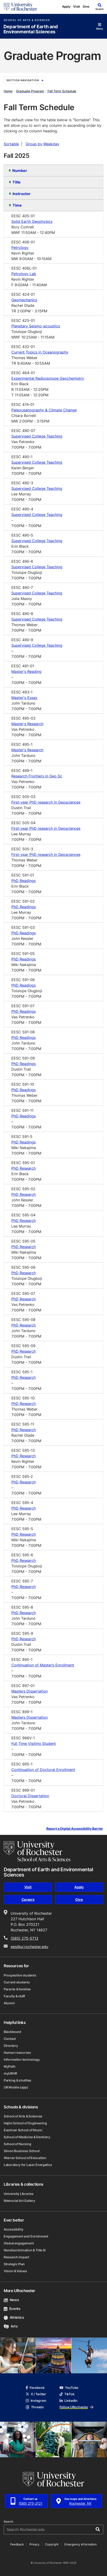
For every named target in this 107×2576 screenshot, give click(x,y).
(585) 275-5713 (24, 1938)
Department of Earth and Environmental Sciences (30, 29)
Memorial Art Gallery (19, 2200)
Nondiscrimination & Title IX (25, 2250)
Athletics (14, 2317)
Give (86, 6)
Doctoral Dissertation (30, 1795)
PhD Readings (23, 880)
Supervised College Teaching (36, 436)
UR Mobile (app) (16, 2087)
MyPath (9, 2066)
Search (8, 2521)
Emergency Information (80, 2544)
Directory (11, 2045)
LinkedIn (69, 2400)
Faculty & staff (14, 1996)
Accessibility (13, 2229)
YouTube (69, 2387)
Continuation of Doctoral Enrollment (43, 1769)
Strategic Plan (14, 2264)
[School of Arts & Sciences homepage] (37, 1851)
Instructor (22, 193)
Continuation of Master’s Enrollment (42, 1665)
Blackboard (12, 2031)
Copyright (52, 2544)
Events (12, 2308)
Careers (28, 1899)
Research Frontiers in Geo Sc (36, 776)
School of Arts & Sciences (27, 20)
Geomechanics (24, 299)
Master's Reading (26, 671)
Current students (17, 1982)
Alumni (9, 2003)
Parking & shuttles (17, 2080)
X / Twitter (36, 2394)
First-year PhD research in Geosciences (45, 802)
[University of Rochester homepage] (20, 7)
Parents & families (17, 1989)
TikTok (67, 2394)
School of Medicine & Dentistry (27, 2137)
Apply (66, 6)
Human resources (17, 2052)
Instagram (36, 2400)
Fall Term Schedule (61, 91)
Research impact (16, 2257)
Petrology (19, 247)
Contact (10, 2038)
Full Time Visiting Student (33, 1743)
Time (17, 205)
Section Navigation (25, 80)
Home (8, 91)
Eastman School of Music (23, 2130)
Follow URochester (76, 2407)
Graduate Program (30, 91)
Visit (76, 6)
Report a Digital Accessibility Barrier (74, 1828)
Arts (10, 2326)
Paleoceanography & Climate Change (44, 410)
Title (17, 182)
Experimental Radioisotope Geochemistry (47, 378)
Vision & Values (15, 2271)
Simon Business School (22, 2151)
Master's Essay (24, 697)
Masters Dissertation (29, 1691)
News (11, 2299)
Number (19, 170)
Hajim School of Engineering (25, 2123)
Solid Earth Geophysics (31, 221)
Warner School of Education (25, 2158)
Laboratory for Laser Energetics (28, 2165)
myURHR (10, 2073)
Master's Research (27, 723)
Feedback (17, 2544)
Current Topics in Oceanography (39, 352)
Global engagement (19, 2243)
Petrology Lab (23, 273)
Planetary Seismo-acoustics (35, 326)
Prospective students (20, 1975)
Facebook (35, 2387)
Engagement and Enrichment (26, 2236)
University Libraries (18, 2193)
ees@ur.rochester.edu (29, 1946)
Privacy (34, 2544)
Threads (35, 2407)
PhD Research (23, 1168)
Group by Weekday (42, 143)
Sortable (11, 143)
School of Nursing (17, 2144)
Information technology (22, 2059)
